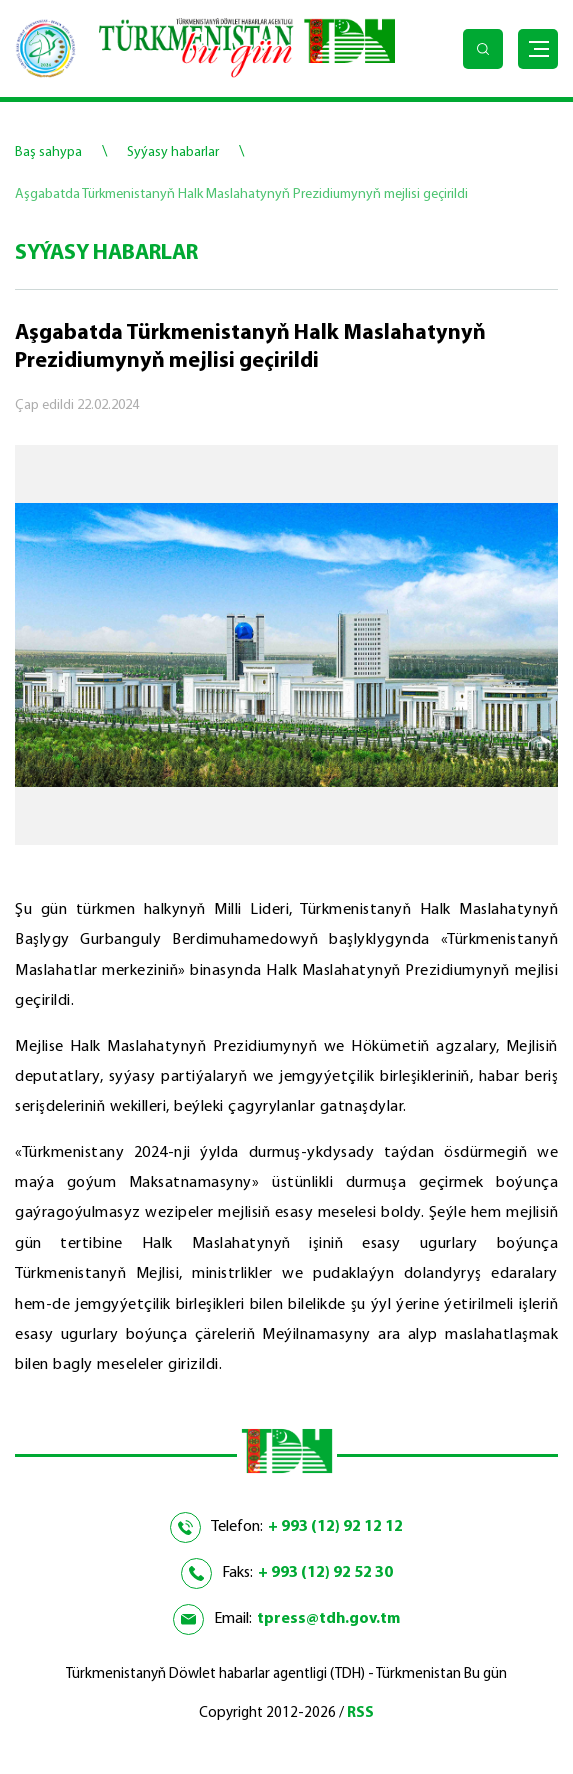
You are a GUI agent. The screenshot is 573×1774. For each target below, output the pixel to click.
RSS (360, 1713)
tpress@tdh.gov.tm (328, 1619)
